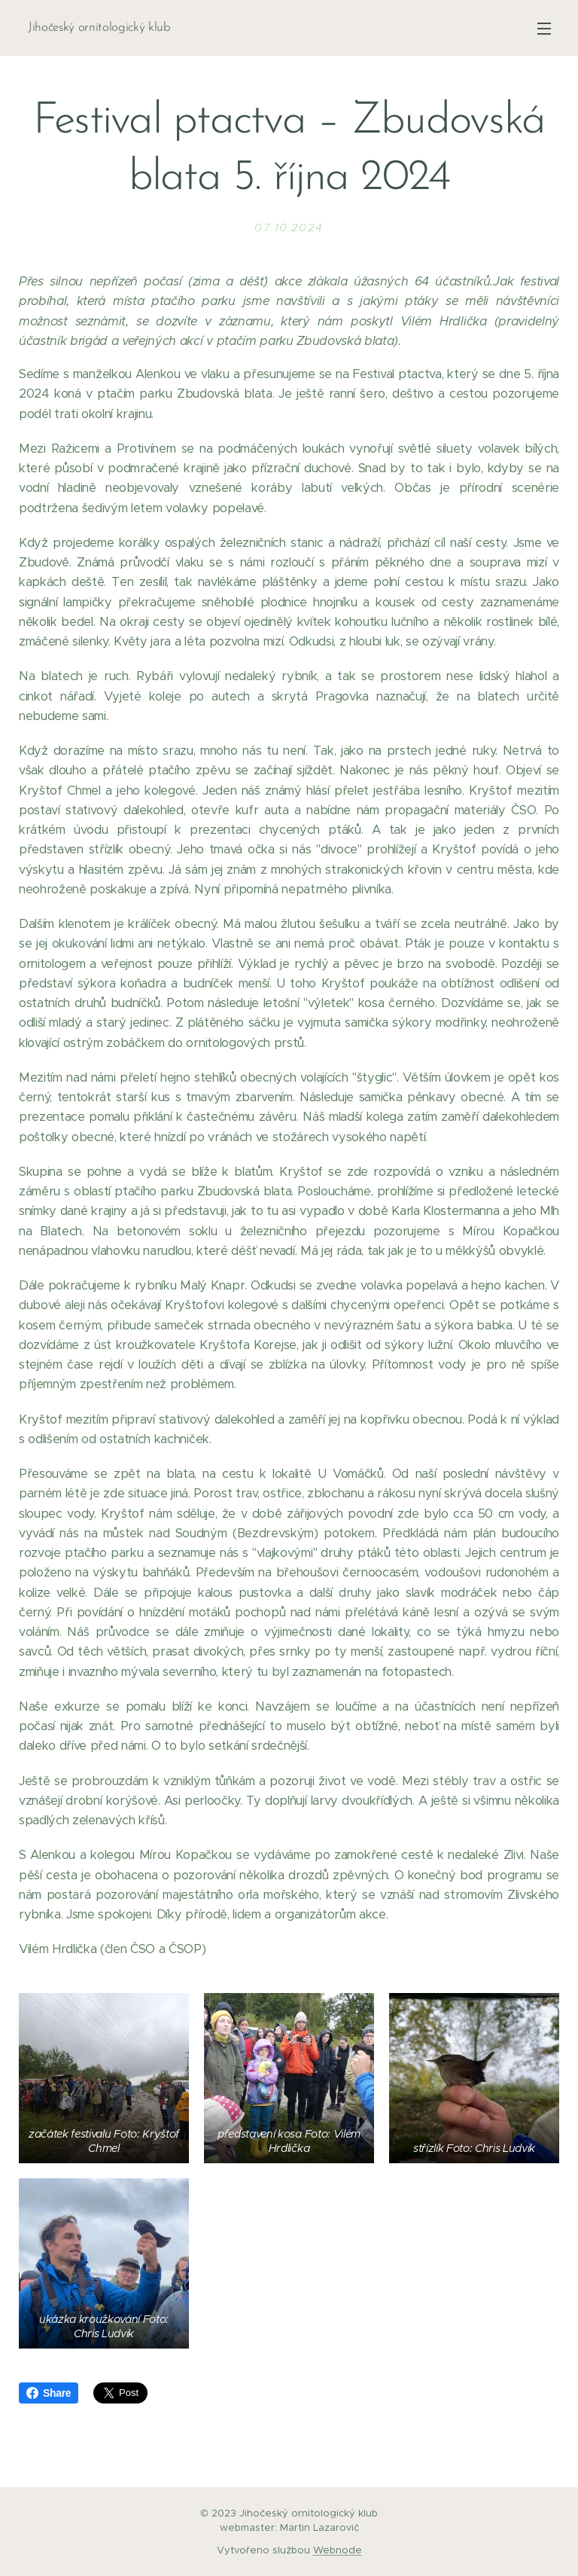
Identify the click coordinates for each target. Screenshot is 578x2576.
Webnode (337, 2550)
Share (48, 2393)
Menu (544, 28)
